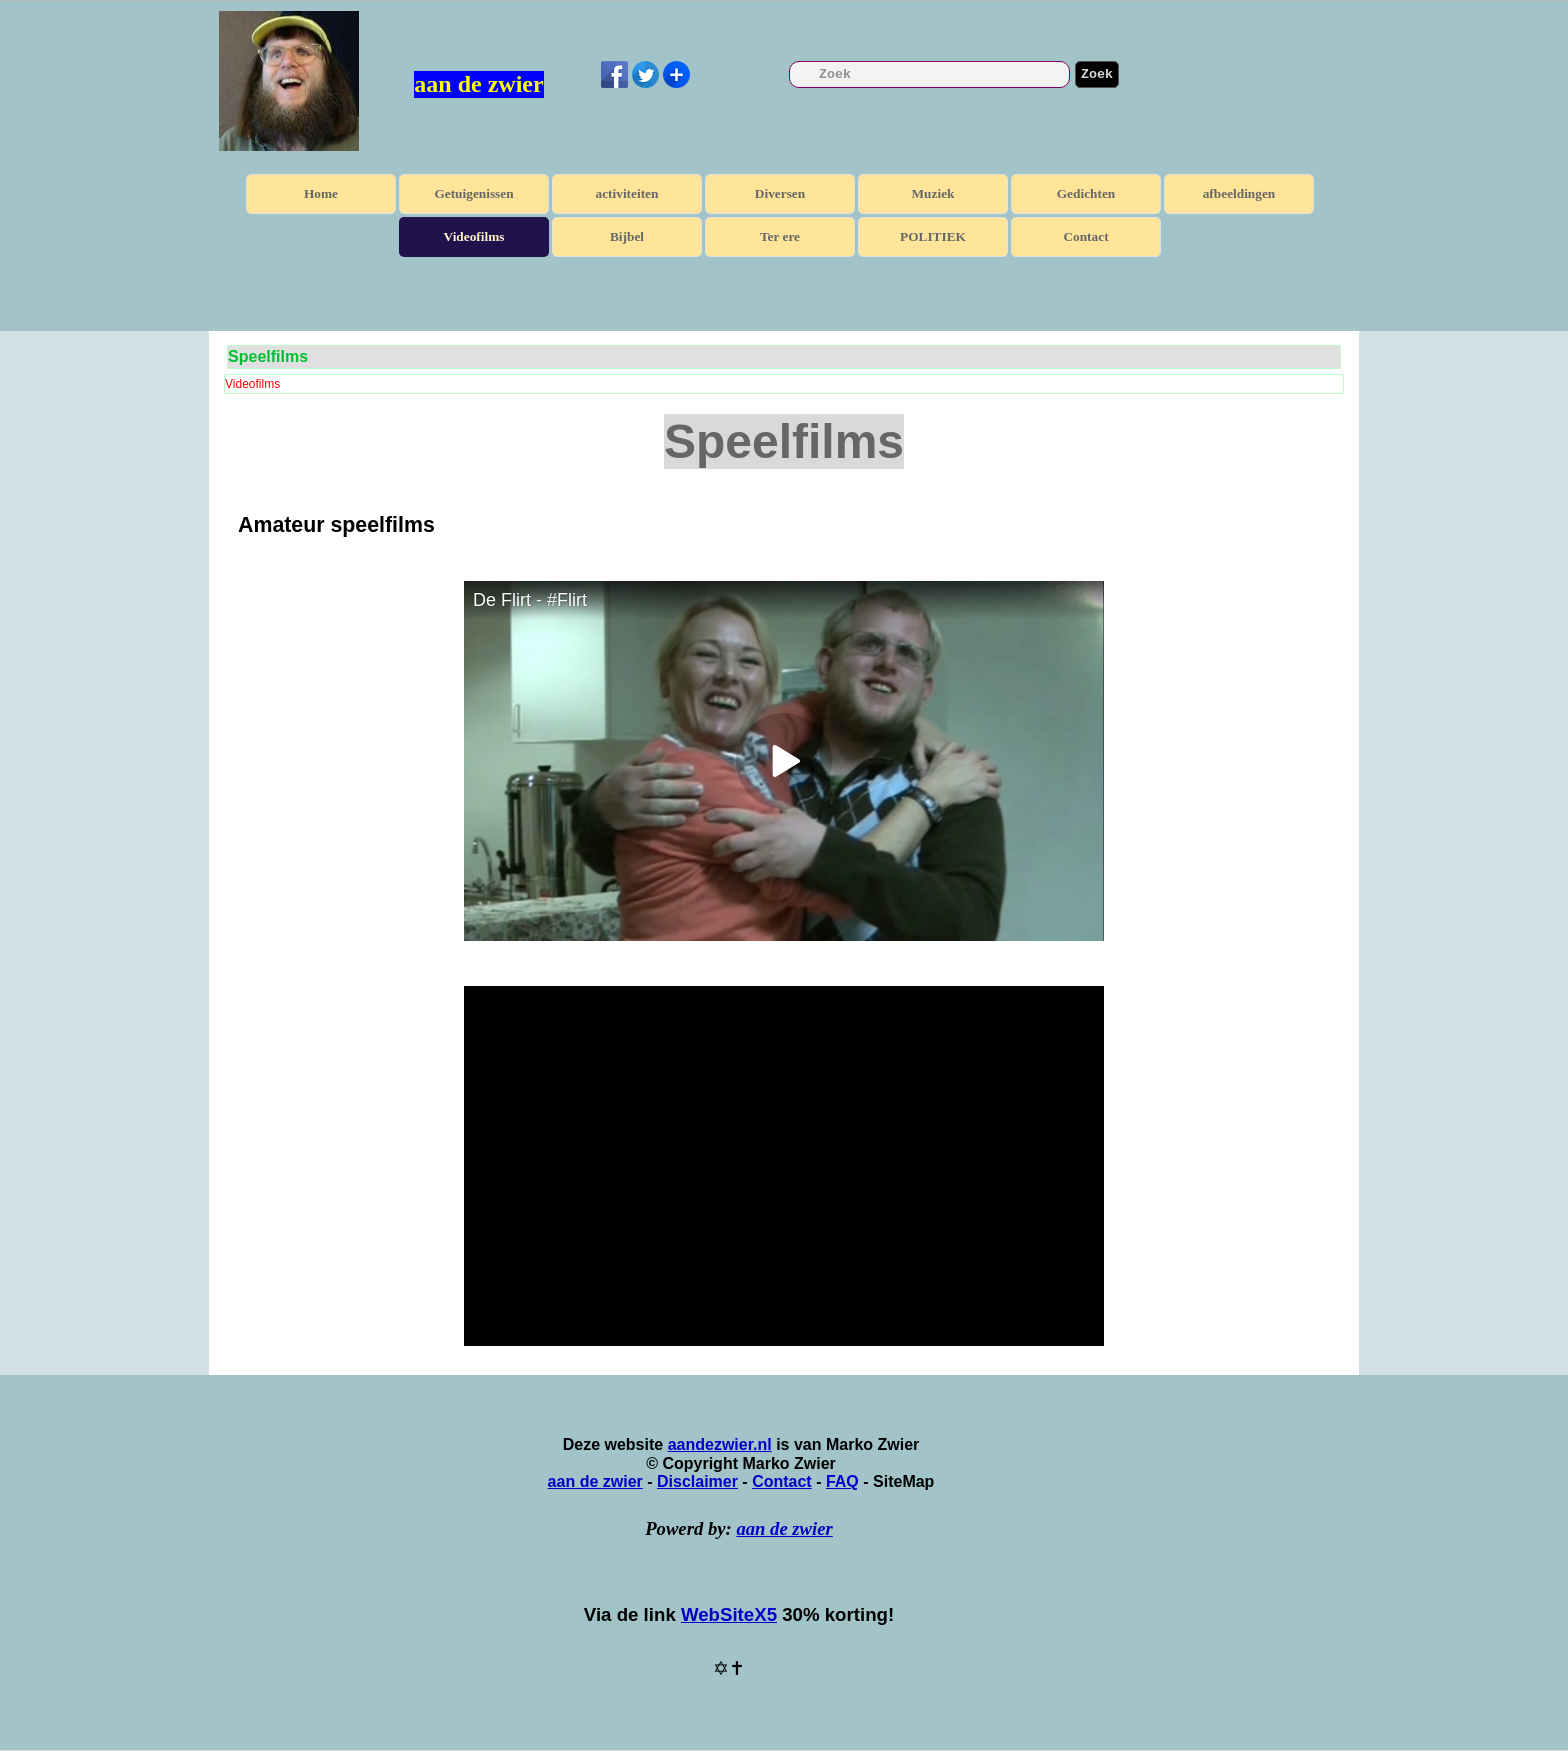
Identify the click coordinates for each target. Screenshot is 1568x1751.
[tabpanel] (784, 525)
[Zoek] (929, 74)
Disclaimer (697, 1481)
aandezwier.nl (720, 1444)
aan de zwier (478, 84)
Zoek (1097, 74)
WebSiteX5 (729, 1614)
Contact (1085, 236)
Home (321, 193)
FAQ (842, 1481)
